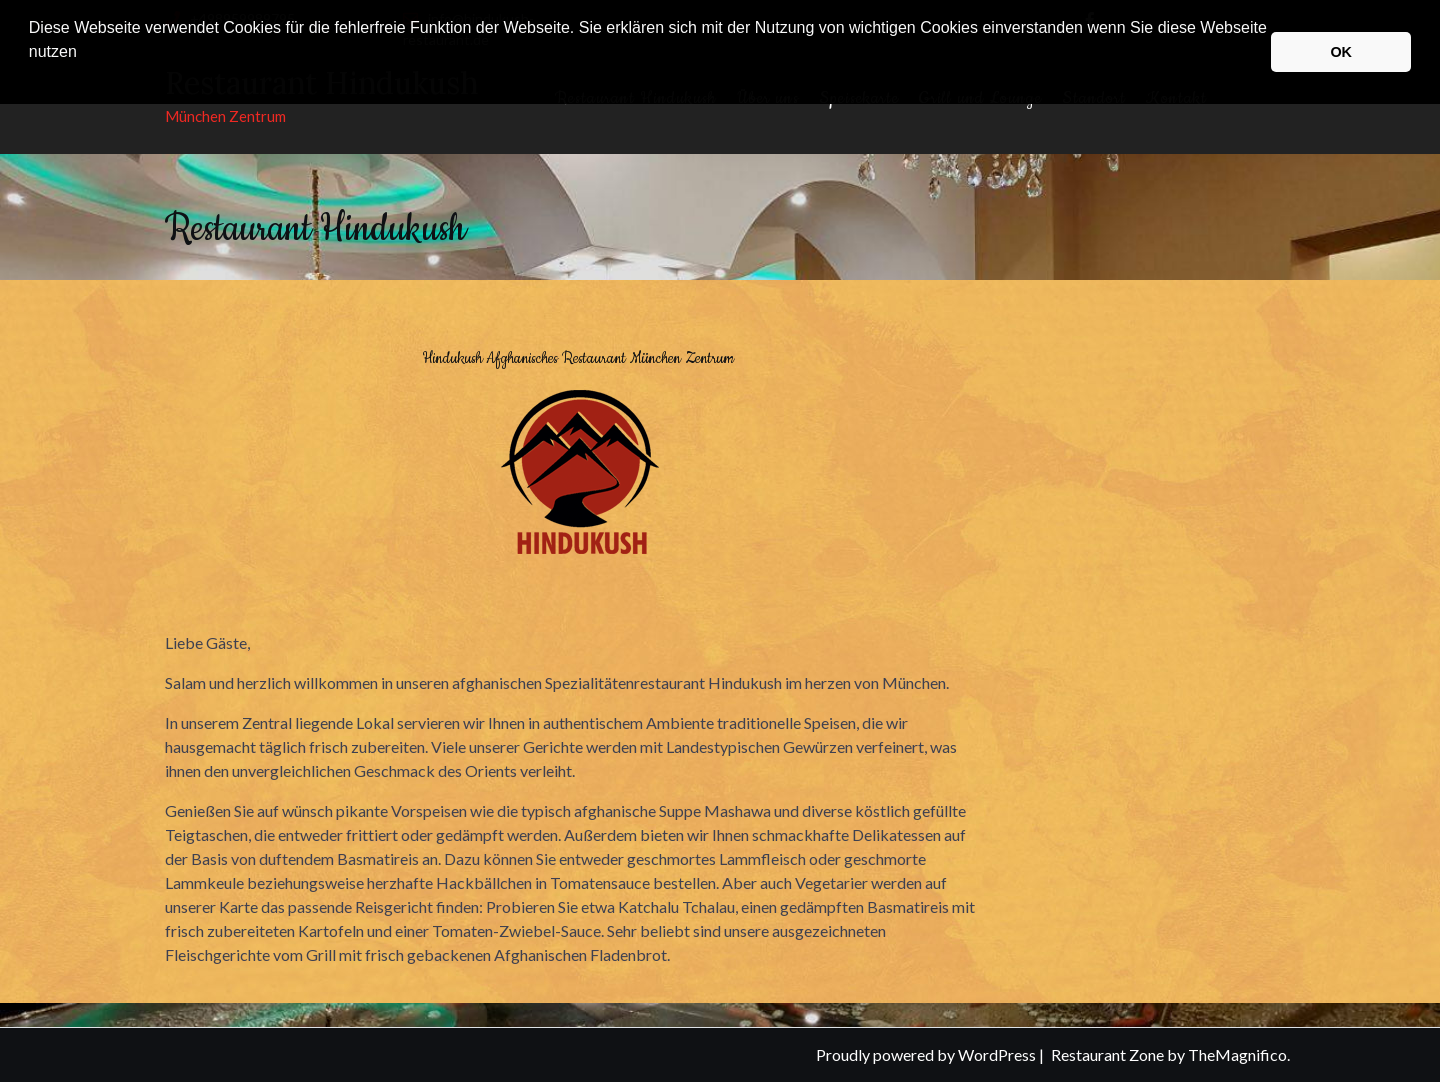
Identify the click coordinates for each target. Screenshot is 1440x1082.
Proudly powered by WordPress (927, 1054)
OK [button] (1341, 52)
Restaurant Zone (1109, 1054)
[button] (32, 78)
